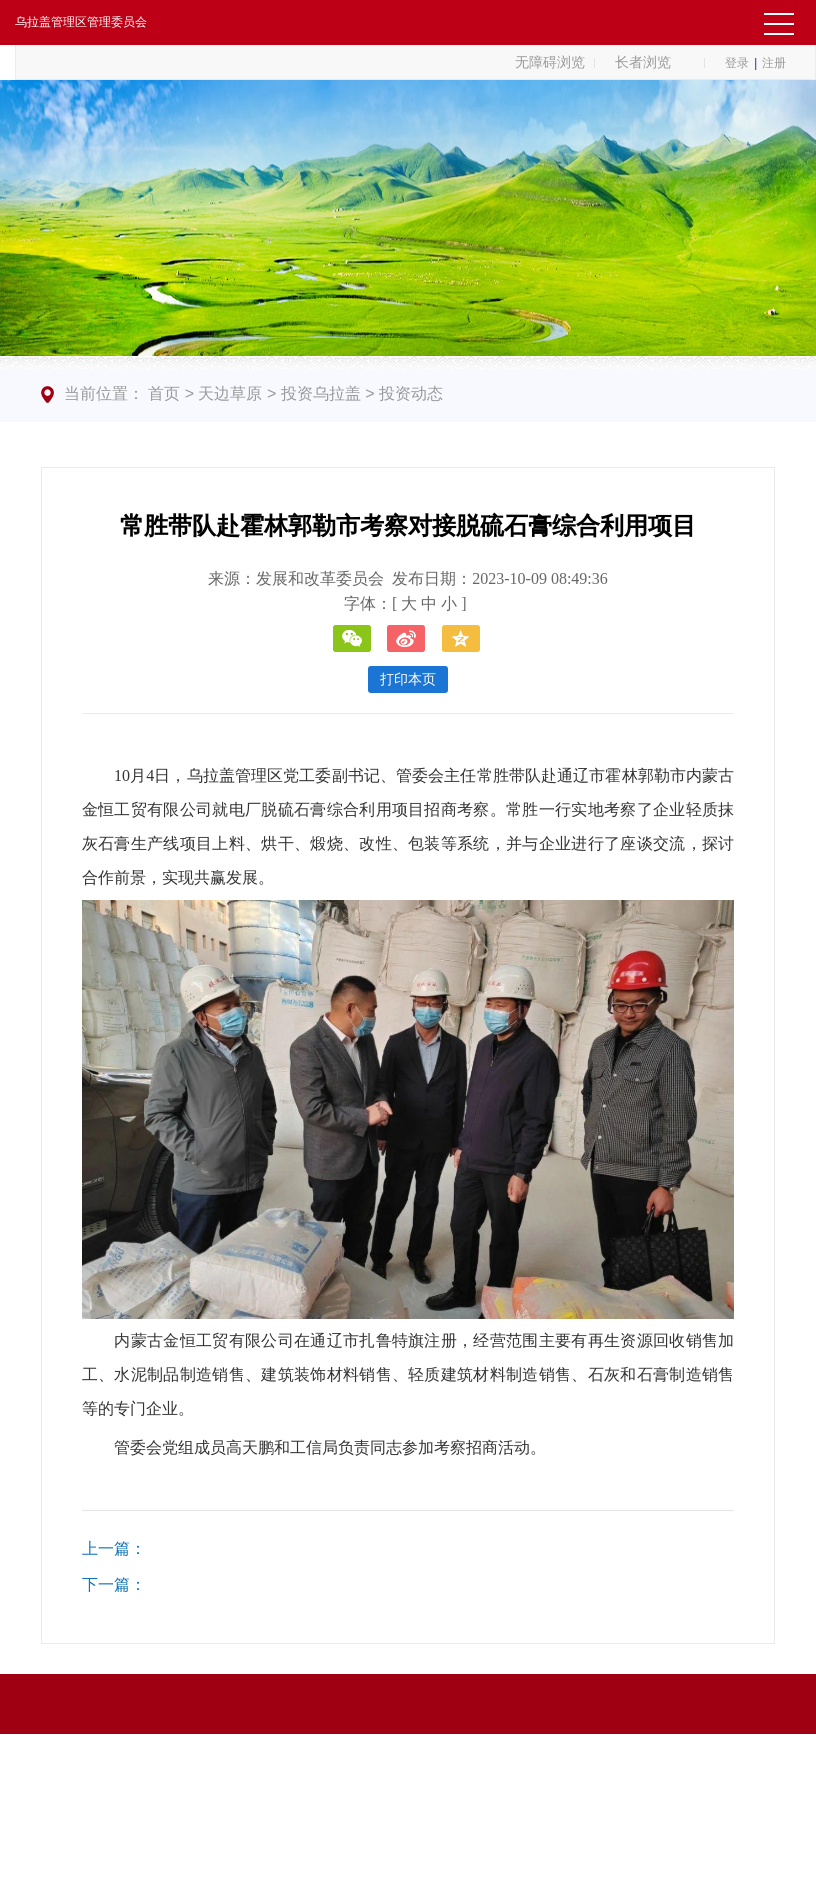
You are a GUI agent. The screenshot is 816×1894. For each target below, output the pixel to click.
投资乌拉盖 (321, 393)
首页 (164, 393)
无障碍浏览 (550, 62)
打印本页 (408, 679)
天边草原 (230, 393)
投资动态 (411, 393)
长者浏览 (643, 62)
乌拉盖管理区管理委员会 (81, 22)
